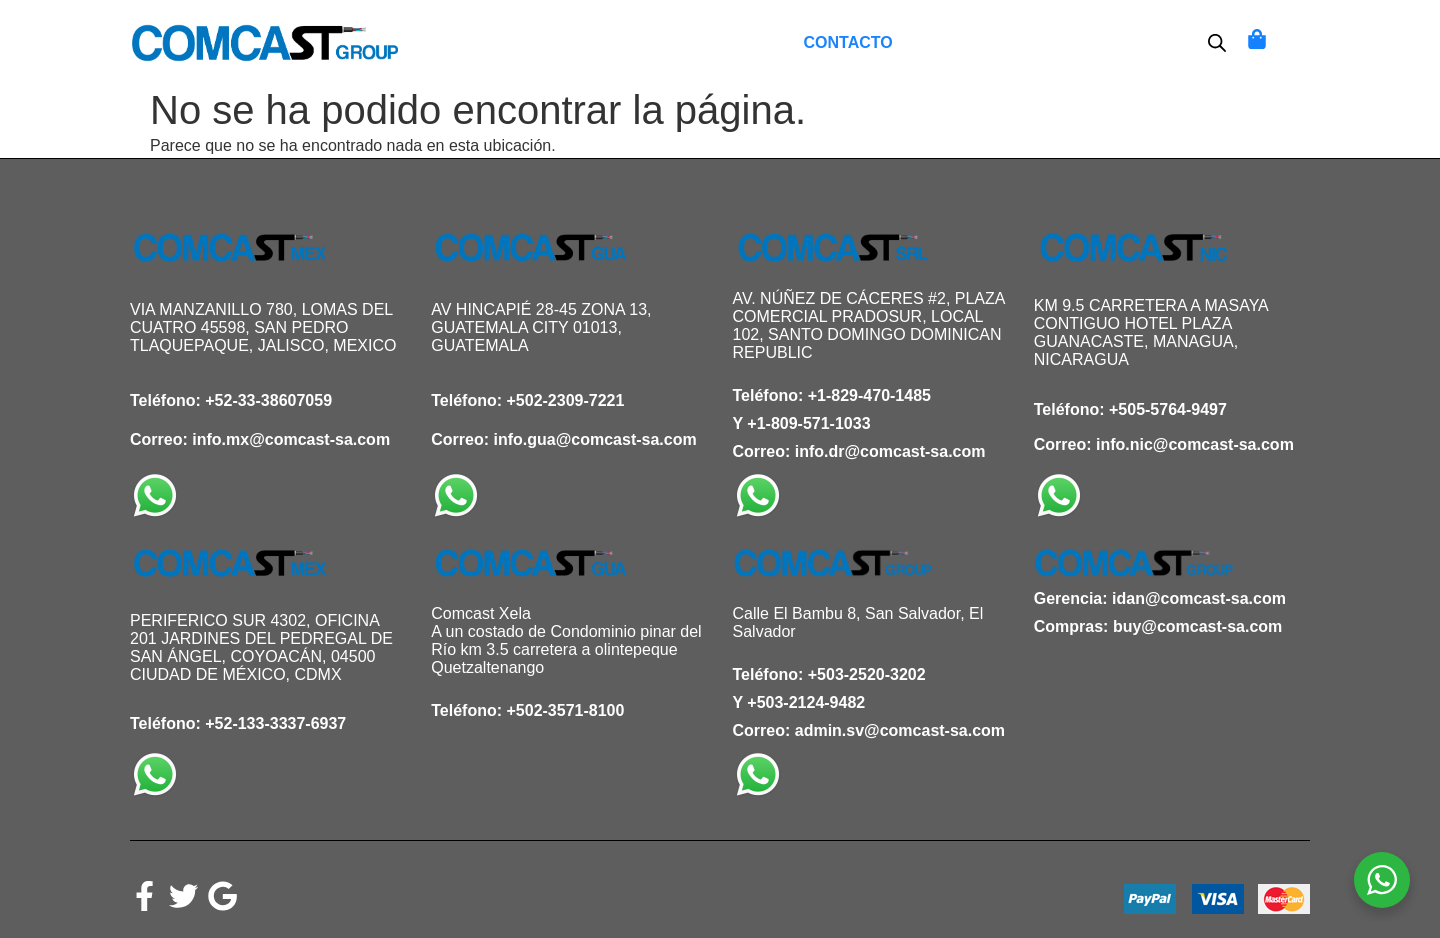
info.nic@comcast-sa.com (1195, 444)
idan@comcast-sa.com (1199, 598)
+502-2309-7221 (566, 400)
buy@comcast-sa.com (1197, 626)
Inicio (576, 42)
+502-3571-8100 (566, 710)
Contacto (848, 42)
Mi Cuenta (967, 42)
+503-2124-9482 (806, 702)
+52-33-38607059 (268, 400)
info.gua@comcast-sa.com (594, 439)
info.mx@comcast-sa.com (291, 439)
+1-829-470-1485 (869, 395)
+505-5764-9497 (1168, 409)
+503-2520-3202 (867, 674)
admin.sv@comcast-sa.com (900, 730)
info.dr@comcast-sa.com (890, 451)
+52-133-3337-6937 (275, 723)
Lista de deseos (702, 42)
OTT (1056, 42)
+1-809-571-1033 (808, 423)
